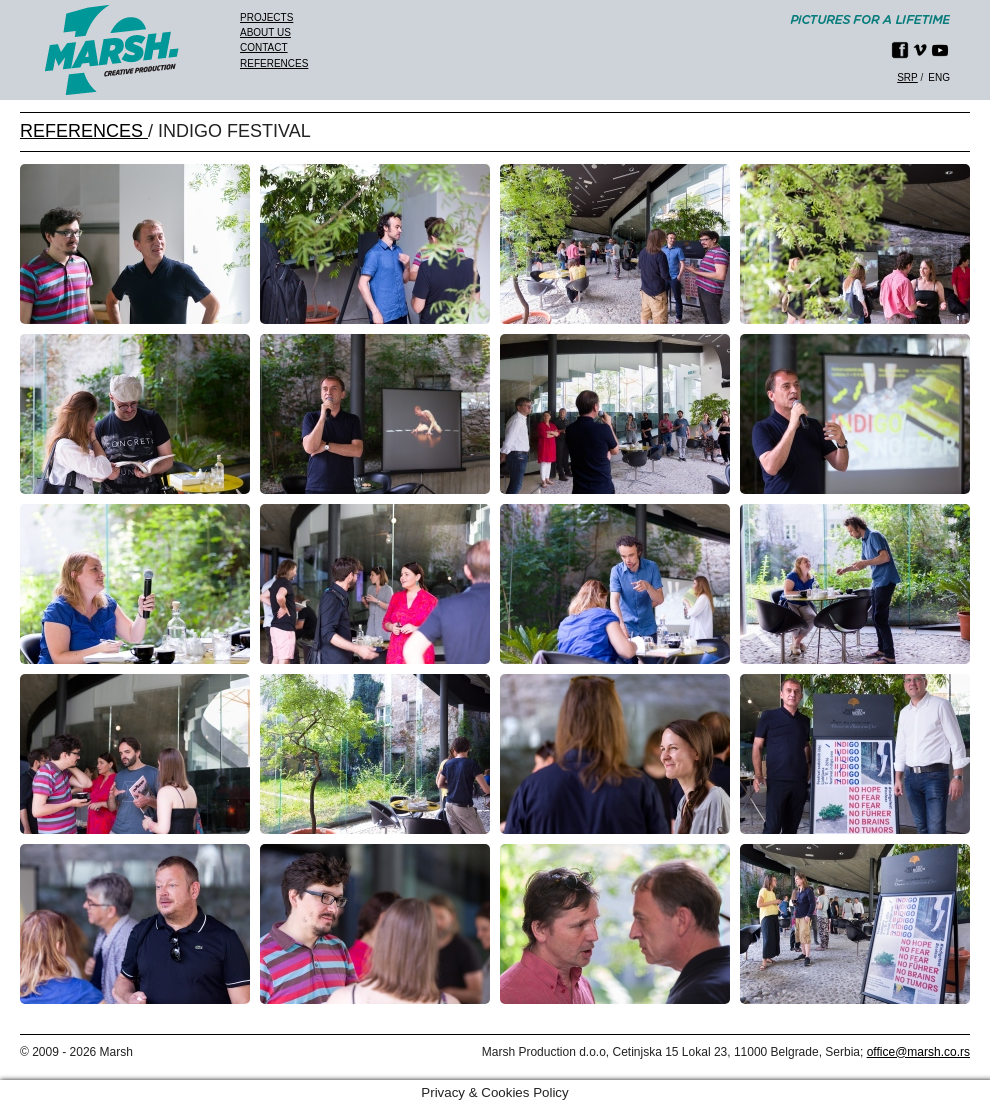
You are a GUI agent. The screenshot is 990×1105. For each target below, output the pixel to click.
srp (907, 77)
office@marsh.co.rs (918, 1052)
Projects (266, 17)
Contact (264, 47)
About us (265, 32)
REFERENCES (84, 131)
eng (939, 77)
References (274, 63)
